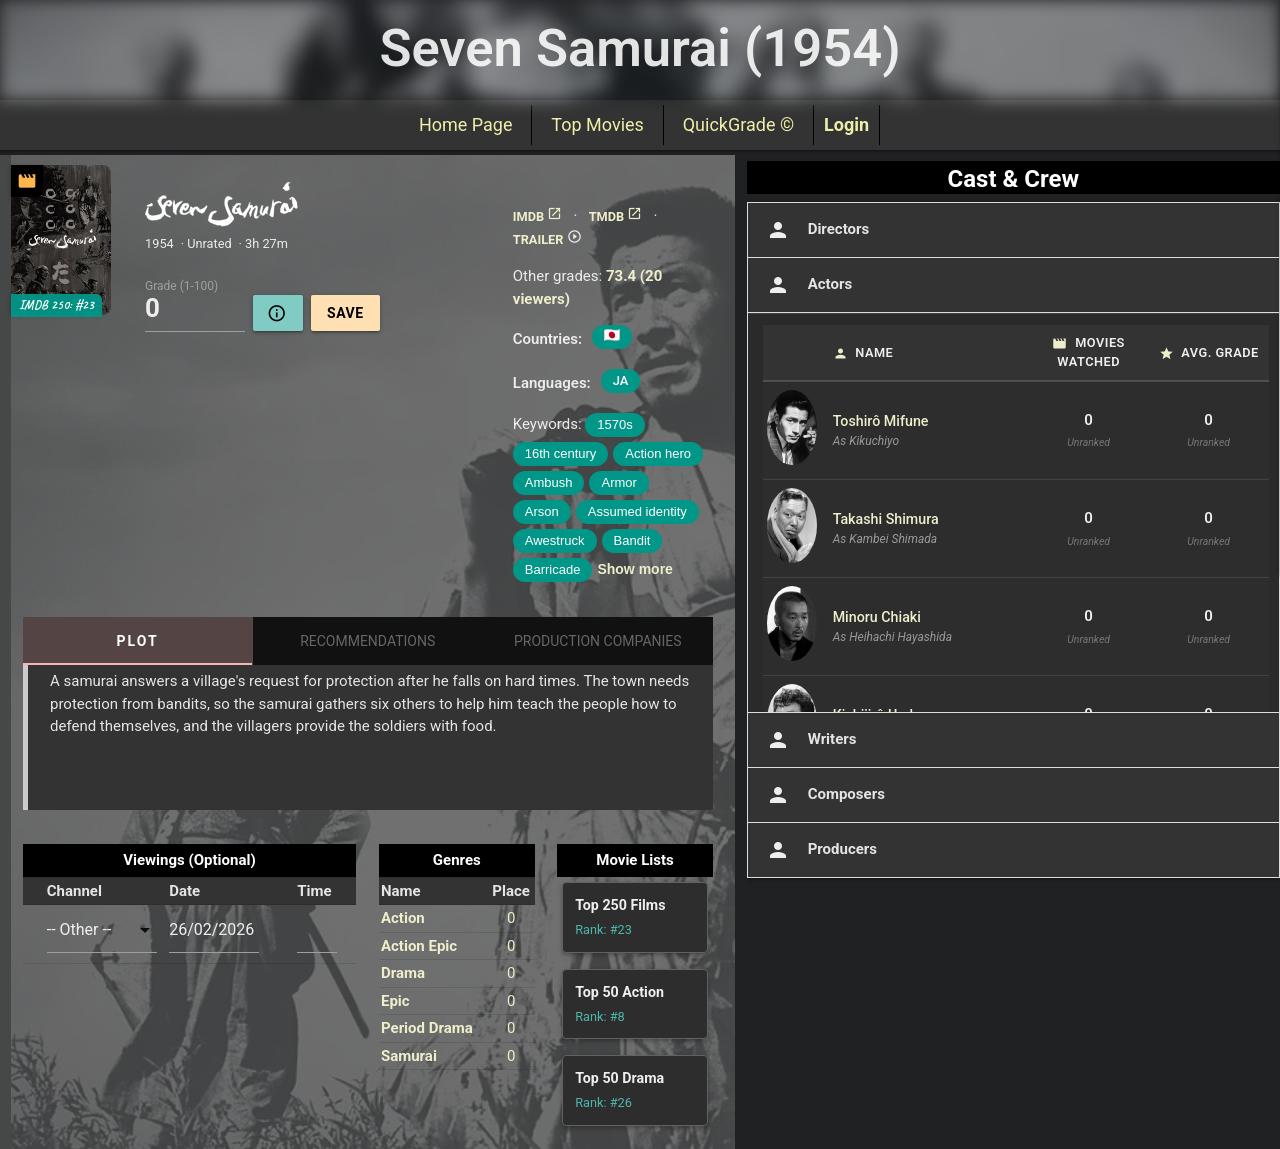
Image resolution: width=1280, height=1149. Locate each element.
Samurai (409, 1056)
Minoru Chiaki (877, 617)
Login (846, 124)
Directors (816, 230)
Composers (824, 795)
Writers (810, 740)
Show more (634, 569)
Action (403, 918)
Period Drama (427, 1028)
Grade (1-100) (181, 285)
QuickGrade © (738, 124)
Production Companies (598, 641)
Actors (807, 285)
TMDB (616, 216)
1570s (614, 424)
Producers (820, 850)
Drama (403, 973)
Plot (138, 641)
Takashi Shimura (886, 519)
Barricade (553, 569)
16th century (561, 453)
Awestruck (555, 540)
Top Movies (597, 124)
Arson (542, 511)
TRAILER (547, 239)
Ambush (549, 482)
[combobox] (102, 930)
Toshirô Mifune (881, 421)
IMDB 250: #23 (56, 305)
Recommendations (367, 641)
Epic (395, 1001)
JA (621, 380)
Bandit (632, 540)
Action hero (658, 453)
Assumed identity (637, 511)
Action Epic (419, 946)
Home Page (465, 124)
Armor (618, 482)
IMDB (537, 216)
